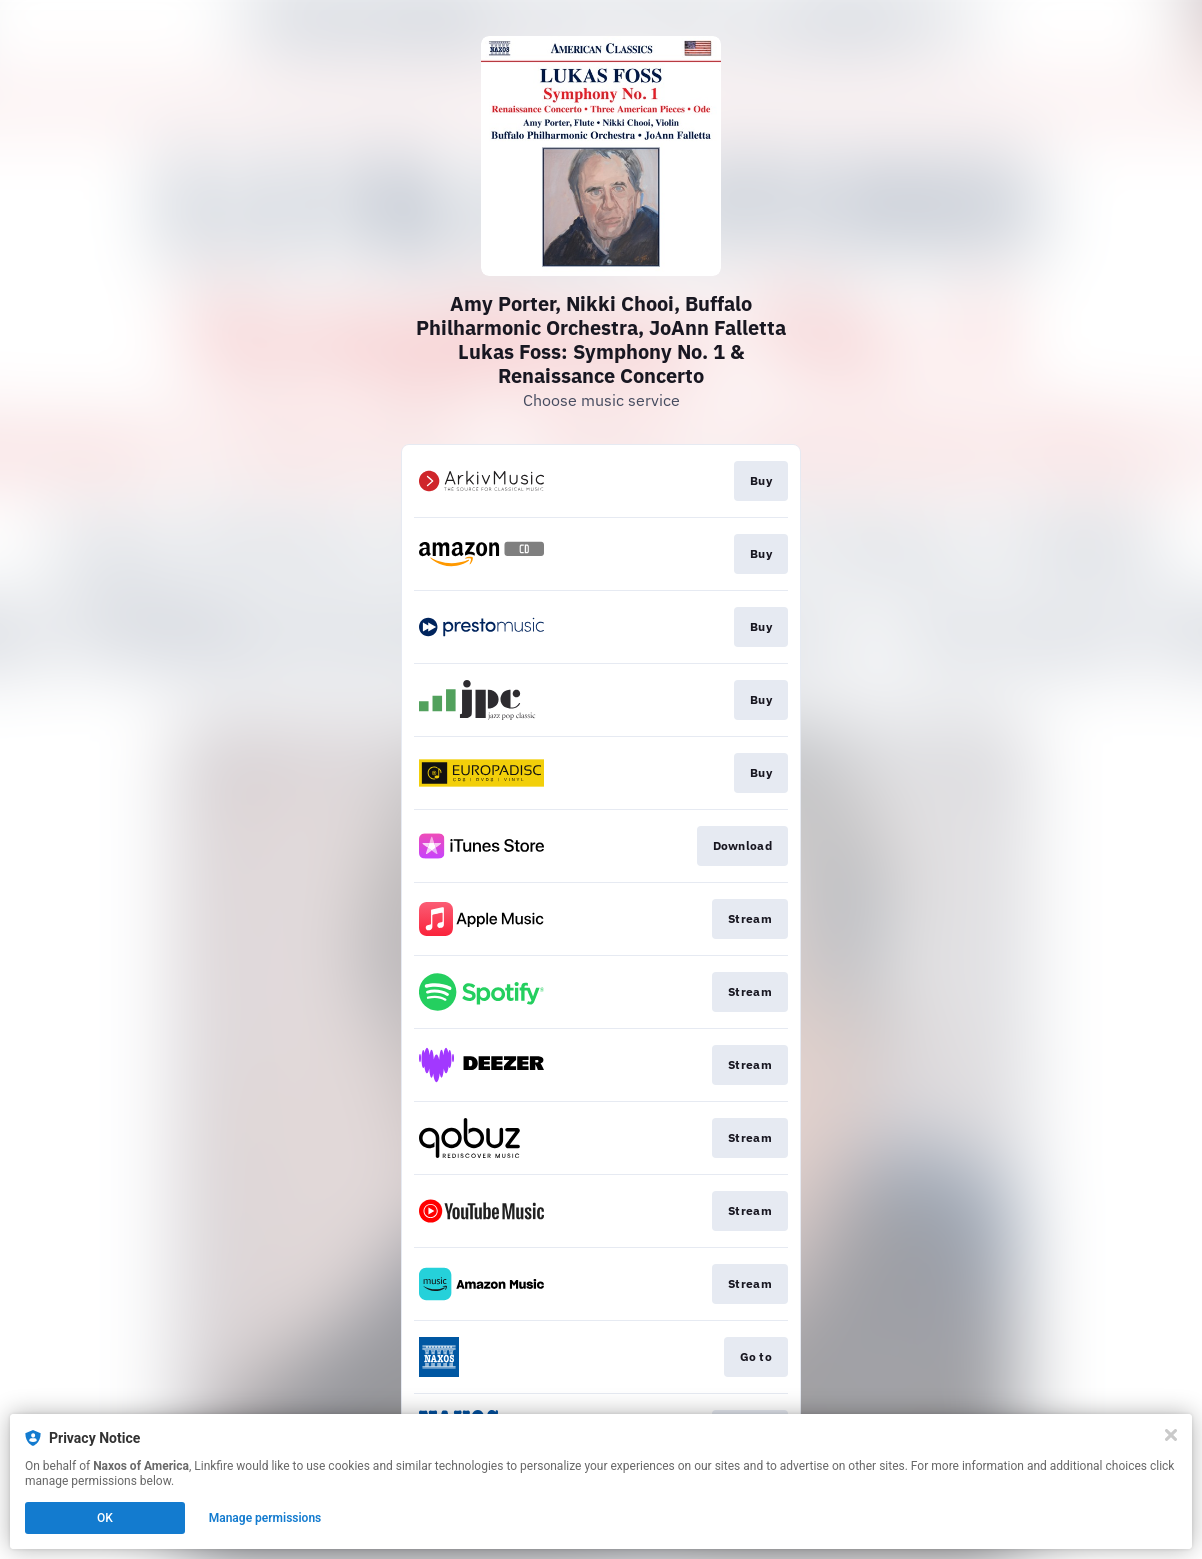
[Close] (1171, 1435)
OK (105, 1518)
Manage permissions (265, 1518)
